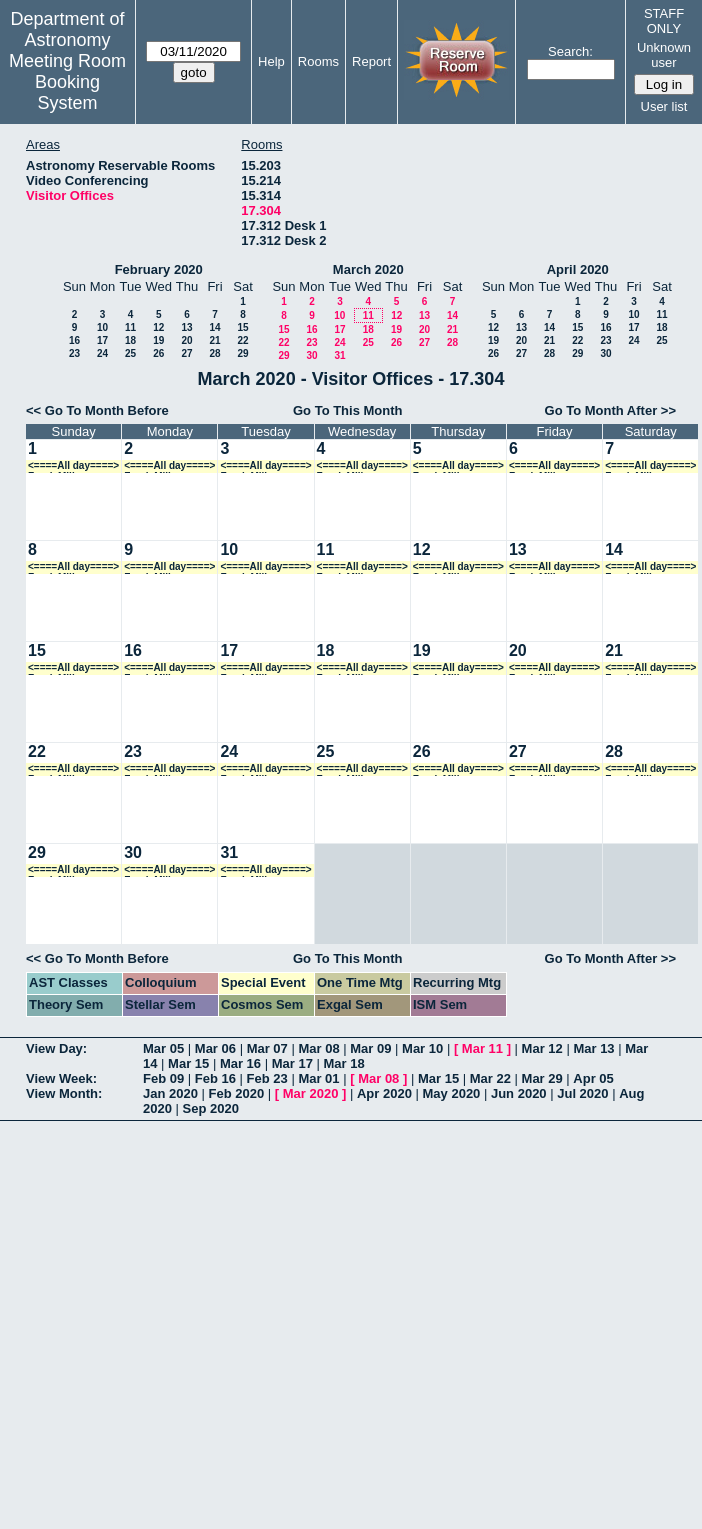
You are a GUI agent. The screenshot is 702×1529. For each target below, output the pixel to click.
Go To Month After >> (610, 410)
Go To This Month (348, 410)
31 (339, 355)
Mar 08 (318, 1048)
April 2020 (578, 269)
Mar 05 (163, 1048)
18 (130, 340)
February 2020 (159, 269)
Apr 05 (593, 1078)
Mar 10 (422, 1048)
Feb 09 (163, 1078)
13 (186, 327)
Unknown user (664, 55)
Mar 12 (542, 1048)
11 (130, 327)
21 (214, 340)
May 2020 (452, 1093)
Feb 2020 (237, 1093)
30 (311, 355)
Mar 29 (542, 1078)
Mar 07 (267, 1048)
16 (74, 340)
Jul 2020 (582, 1093)
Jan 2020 (170, 1093)
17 (102, 340)
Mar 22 (490, 1078)
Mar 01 (318, 1078)
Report (371, 61)
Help (271, 61)
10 (102, 327)
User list (664, 106)
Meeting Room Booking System (67, 82)
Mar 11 (482, 1048)
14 (214, 327)
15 (242, 327)
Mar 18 (344, 1063)
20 (186, 340)
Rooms (318, 61)
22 (242, 340)
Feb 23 (267, 1078)
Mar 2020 (311, 1093)
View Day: (56, 1048)
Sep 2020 (211, 1108)
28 (214, 353)
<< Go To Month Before (97, 410)
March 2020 (368, 269)
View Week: (61, 1078)
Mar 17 (292, 1063)
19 (158, 340)
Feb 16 (215, 1078)
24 (102, 353)
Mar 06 (215, 1048)
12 (158, 327)
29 (242, 353)
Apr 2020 (384, 1093)
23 (74, 353)
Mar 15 (188, 1063)
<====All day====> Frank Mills (73, 466)
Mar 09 (370, 1048)
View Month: (64, 1093)
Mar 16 (240, 1063)
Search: (570, 51)
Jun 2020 (519, 1093)
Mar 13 (593, 1048)
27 (186, 353)
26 (158, 353)
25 (130, 353)
